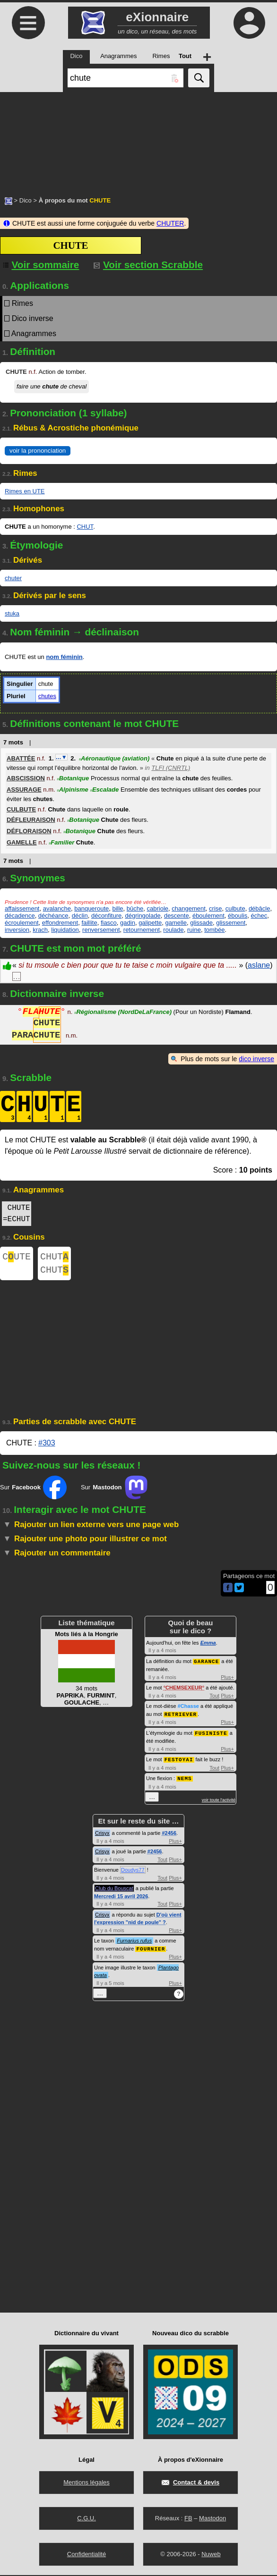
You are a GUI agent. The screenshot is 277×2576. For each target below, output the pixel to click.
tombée (214, 929)
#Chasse (188, 1709)
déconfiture (106, 915)
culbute (235, 908)
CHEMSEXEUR (183, 1691)
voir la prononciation (37, 450)
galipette (150, 922)
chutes (47, 696)
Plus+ (227, 1680)
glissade (201, 922)
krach (40, 929)
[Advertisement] (138, 139)
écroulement (22, 922)
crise (215, 908)
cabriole (157, 908)
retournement (141, 929)
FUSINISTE (211, 1735)
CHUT (85, 526)
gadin (127, 922)
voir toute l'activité (218, 1801)
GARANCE (206, 1664)
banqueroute (91, 908)
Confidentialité (86, 2555)
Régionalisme (123, 1012)
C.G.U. (86, 2519)
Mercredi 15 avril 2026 (121, 1897)
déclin (80, 915)
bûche (135, 908)
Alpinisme (72, 789)
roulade (173, 929)
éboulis (237, 915)
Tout (214, 1699)
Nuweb (210, 2555)
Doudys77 (133, 1871)
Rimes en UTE (25, 491)
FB (188, 2519)
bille (117, 908)
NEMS (184, 1779)
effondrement (60, 922)
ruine (194, 929)
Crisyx (102, 1834)
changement (189, 908)
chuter (13, 578)
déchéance (53, 915)
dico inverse (256, 1059)
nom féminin (64, 656)
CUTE (16, 1257)
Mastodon (212, 2519)
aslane (259, 965)
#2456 (169, 1834)
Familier (61, 842)
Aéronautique (114, 758)
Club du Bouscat (114, 1889)
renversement (101, 929)
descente (176, 915)
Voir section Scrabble (148, 264)
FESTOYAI (178, 1761)
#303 (46, 1447)
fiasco (109, 922)
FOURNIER (150, 1949)
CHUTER (170, 223)
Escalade (104, 789)
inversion (17, 929)
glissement (230, 922)
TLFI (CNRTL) (170, 767)
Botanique (73, 778)
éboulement (208, 915)
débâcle (259, 908)
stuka (12, 613)
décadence (20, 915)
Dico (25, 200)
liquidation (65, 929)
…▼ (61, 757)
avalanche (57, 908)
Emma (208, 1646)
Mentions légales (86, 2483)
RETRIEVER (180, 1717)
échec (259, 915)
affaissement (22, 908)
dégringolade (142, 915)
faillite (89, 922)
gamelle (176, 922)
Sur (33, 1491)
